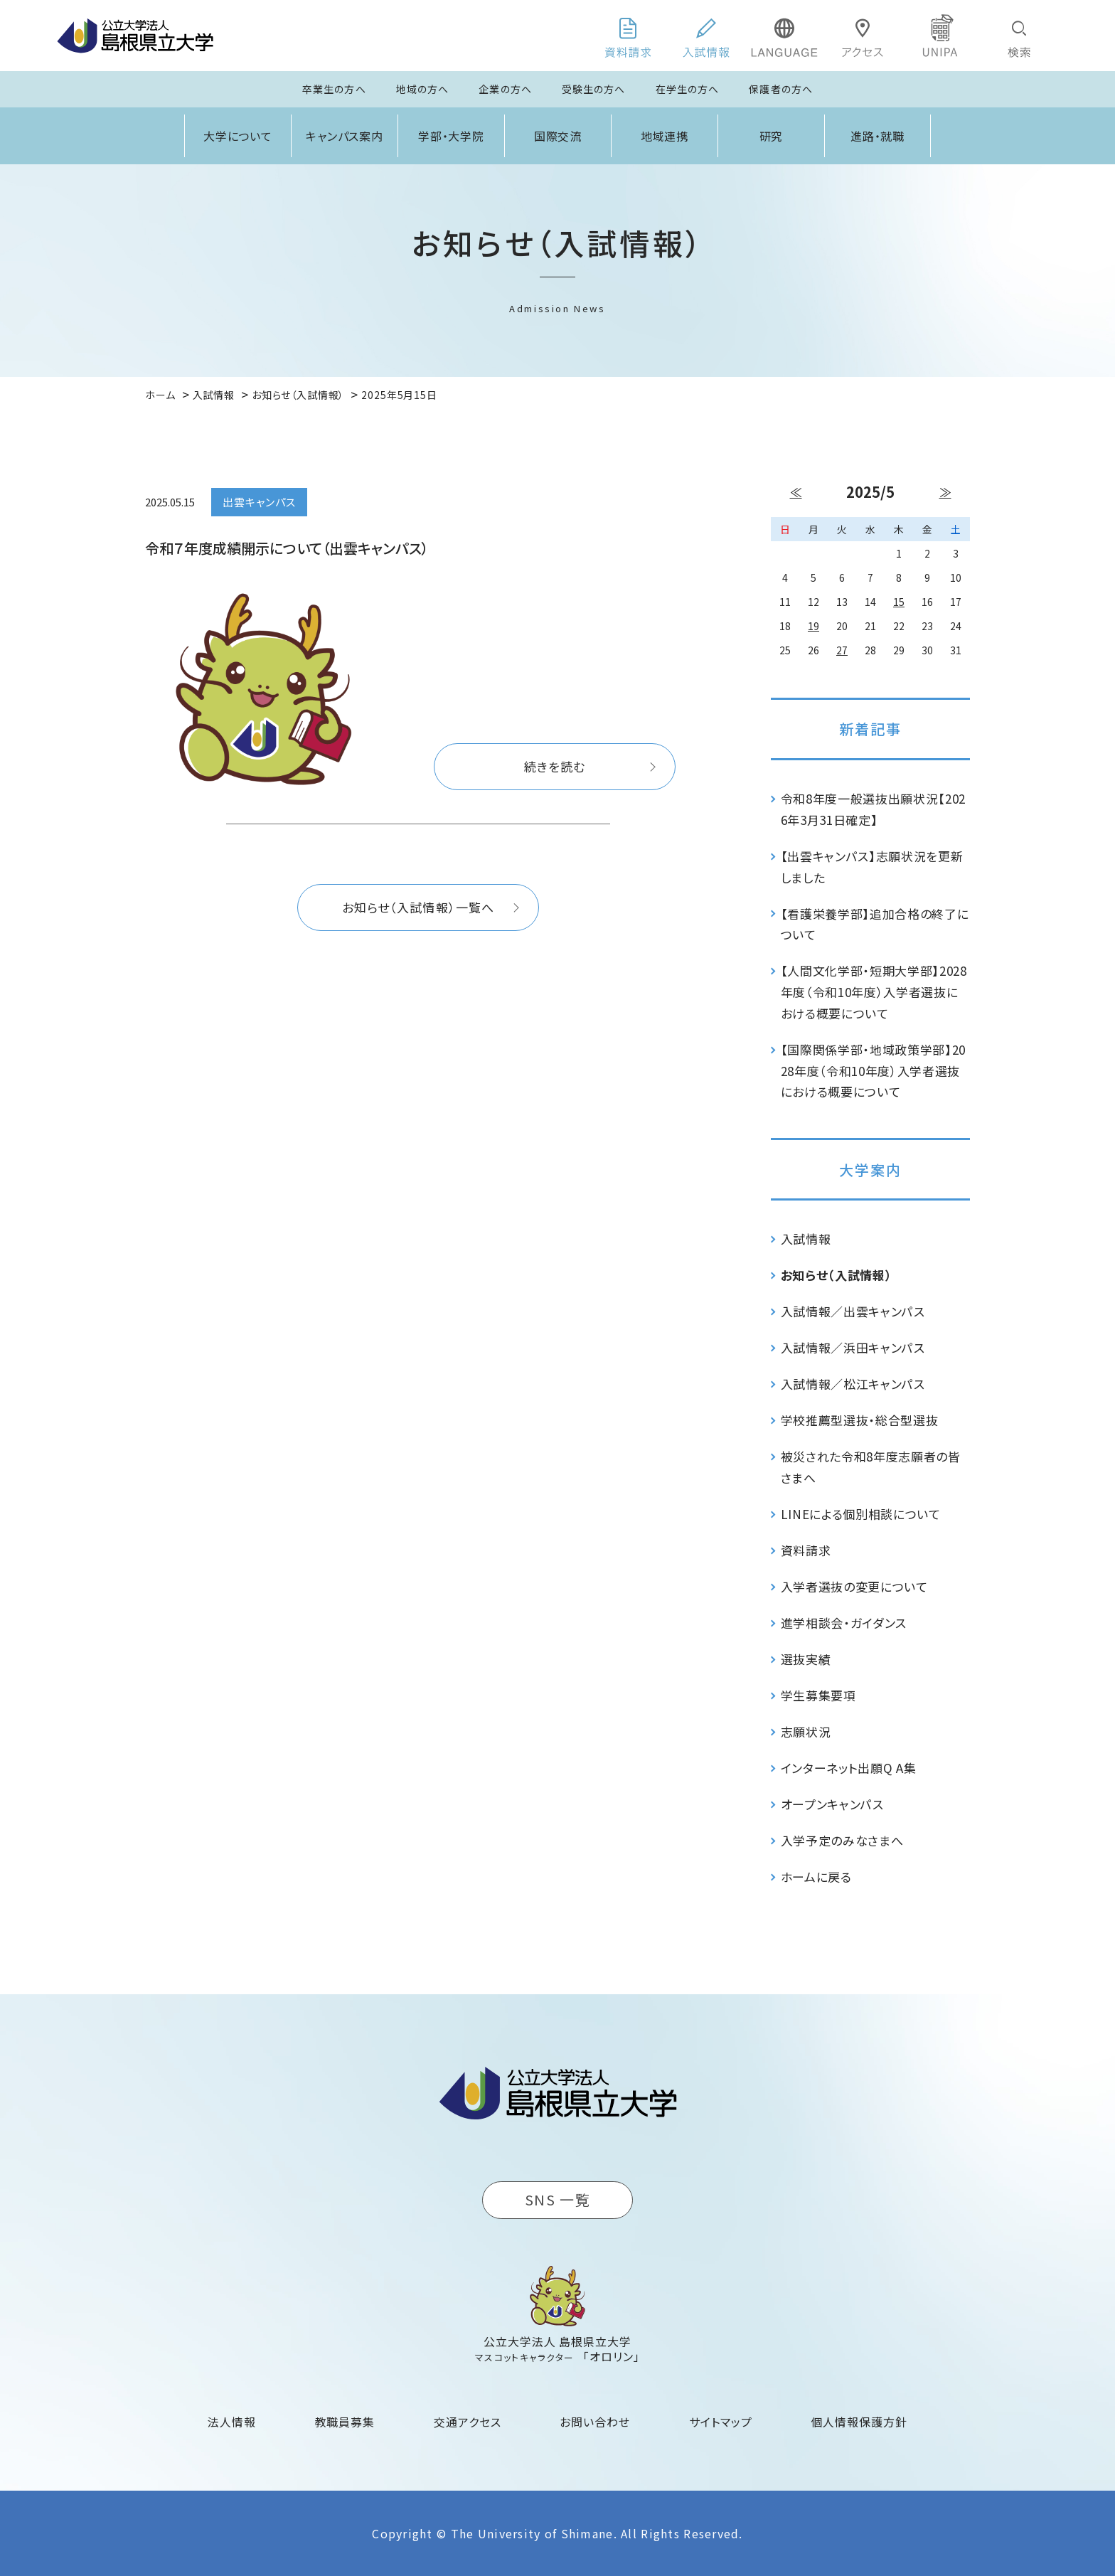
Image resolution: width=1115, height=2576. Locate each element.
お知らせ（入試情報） (836, 1275)
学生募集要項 (818, 1695)
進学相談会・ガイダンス (844, 1623)
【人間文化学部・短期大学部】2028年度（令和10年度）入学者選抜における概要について (874, 992)
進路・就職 (877, 135)
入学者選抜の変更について (854, 1586)
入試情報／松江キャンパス (853, 1384)
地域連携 (665, 135)
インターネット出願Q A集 (849, 1768)
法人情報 (232, 2421)
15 (899, 602)
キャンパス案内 (345, 135)
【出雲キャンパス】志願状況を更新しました (872, 866)
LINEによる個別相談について (861, 1514)
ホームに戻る (816, 1876)
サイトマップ (720, 2421)
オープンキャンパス (832, 1804)
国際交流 (558, 135)
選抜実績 (806, 1659)
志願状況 (806, 1731)
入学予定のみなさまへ (842, 1840)
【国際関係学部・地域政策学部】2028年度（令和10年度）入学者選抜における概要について (873, 1070)
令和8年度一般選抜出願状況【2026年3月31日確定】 (873, 809)
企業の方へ (505, 89)
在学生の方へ (688, 89)
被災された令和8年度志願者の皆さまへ (871, 1466)
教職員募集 (345, 2421)
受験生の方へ (594, 89)
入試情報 (806, 1238)
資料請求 (806, 1550)
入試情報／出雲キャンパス (853, 1311)
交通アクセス (467, 2421)
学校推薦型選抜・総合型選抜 (860, 1420)
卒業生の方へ (334, 89)
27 (842, 650)
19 (813, 626)
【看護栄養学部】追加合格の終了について (875, 924)
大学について (238, 135)
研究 (771, 135)
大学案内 (870, 1169)
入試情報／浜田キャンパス (853, 1347)
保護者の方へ (781, 89)
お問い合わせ (595, 2421)
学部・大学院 (451, 135)
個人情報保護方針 (859, 2421)
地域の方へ (422, 89)
